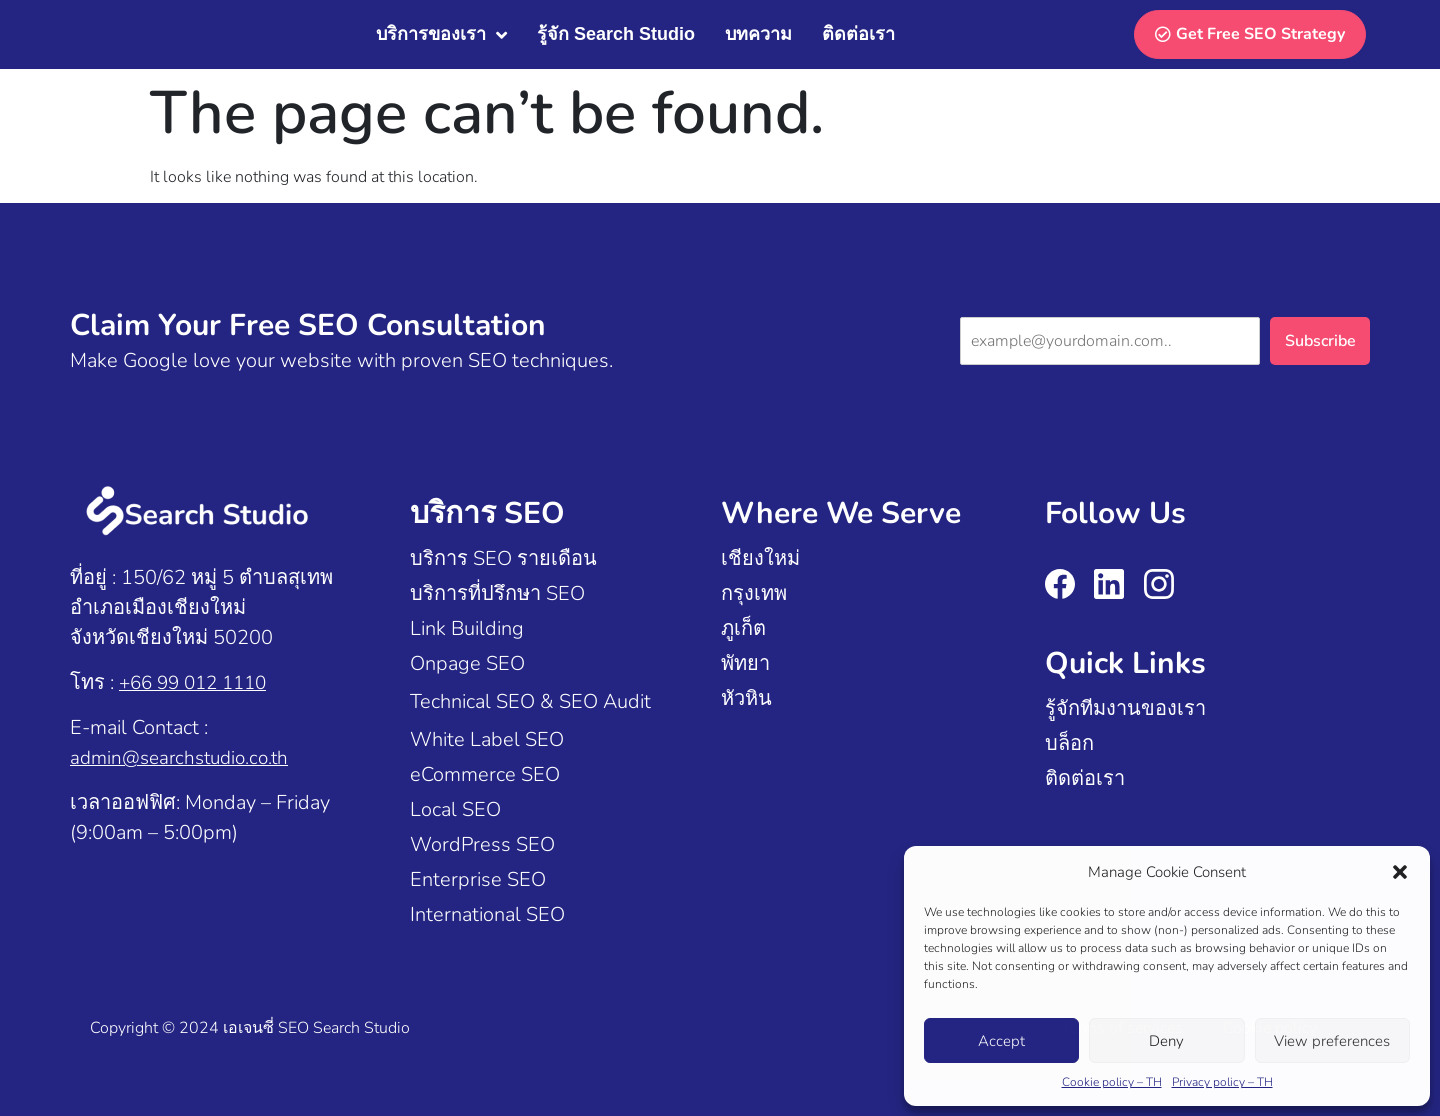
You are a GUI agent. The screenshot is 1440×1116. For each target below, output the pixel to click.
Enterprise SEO (478, 879)
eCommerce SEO (485, 774)
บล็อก (1069, 743)
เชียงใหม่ (760, 558)
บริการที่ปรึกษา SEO (497, 593)
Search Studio (361, 1028)
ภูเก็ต (743, 628)
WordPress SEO (482, 844)
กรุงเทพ (754, 593)
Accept (1001, 1041)
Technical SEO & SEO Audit (530, 701)
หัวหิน (746, 698)
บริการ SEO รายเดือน (503, 558)
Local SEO (455, 809)
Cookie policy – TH (1112, 1082)
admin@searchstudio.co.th (185, 757)
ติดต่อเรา (1085, 778)
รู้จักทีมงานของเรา (1125, 708)
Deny (1166, 1041)
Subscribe (1320, 341)
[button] (1400, 872)
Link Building (467, 628)
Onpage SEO (467, 663)
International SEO (487, 914)
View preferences (1332, 1041)
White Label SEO (487, 739)
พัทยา (745, 663)
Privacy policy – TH (1222, 1082)
